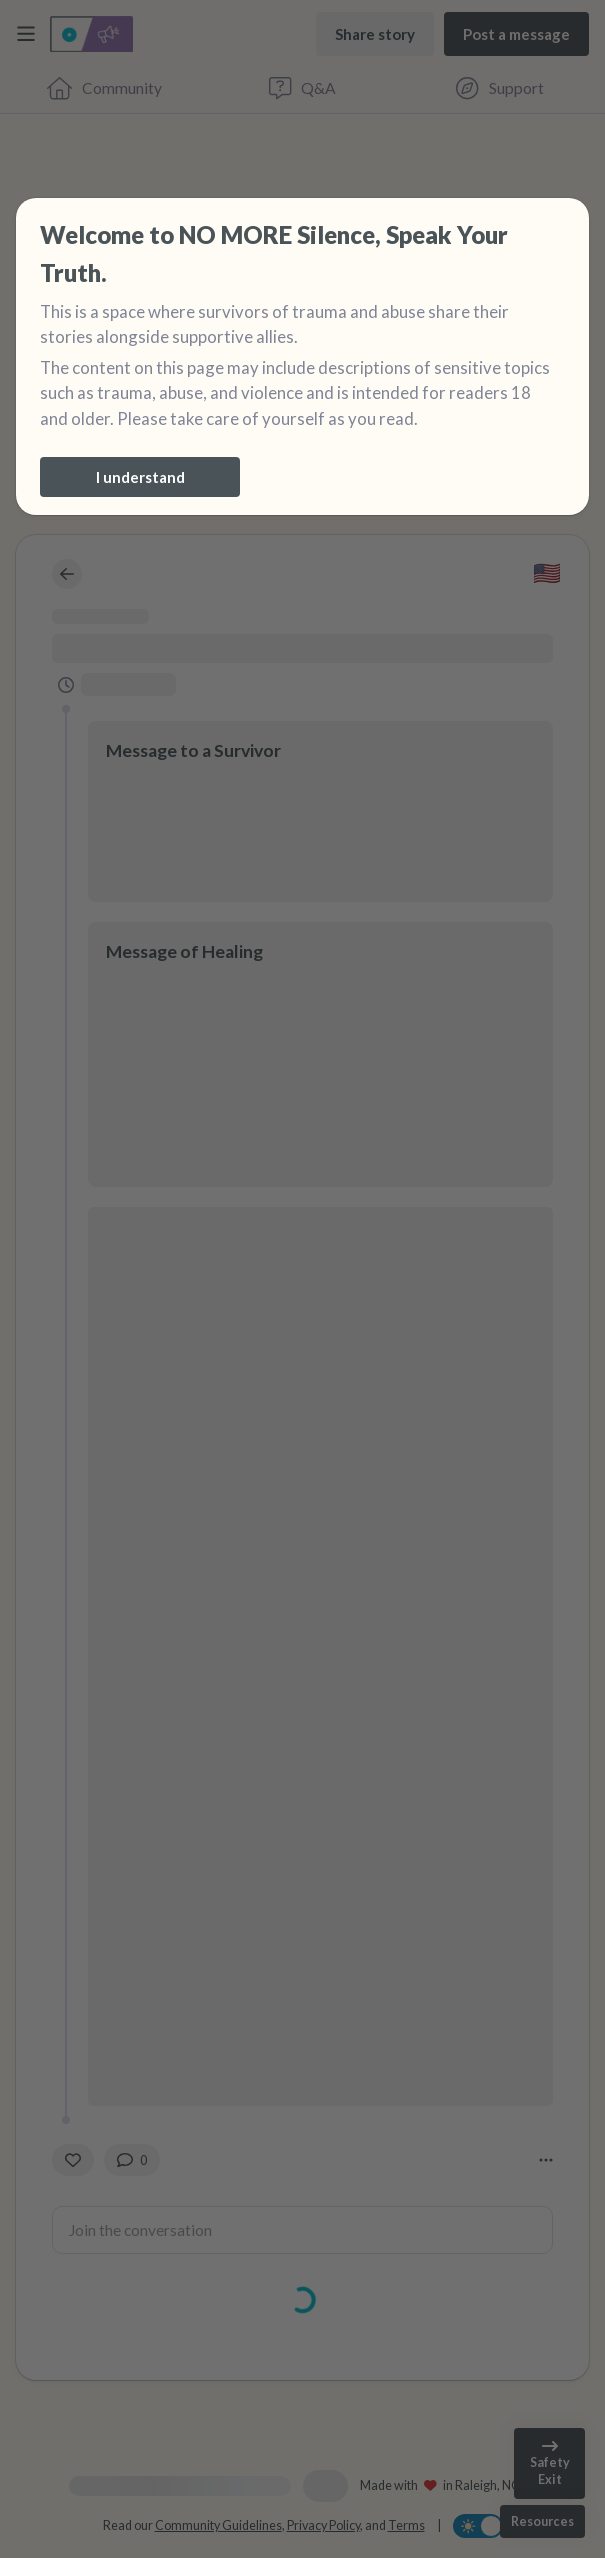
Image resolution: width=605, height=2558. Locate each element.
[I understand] (140, 477)
